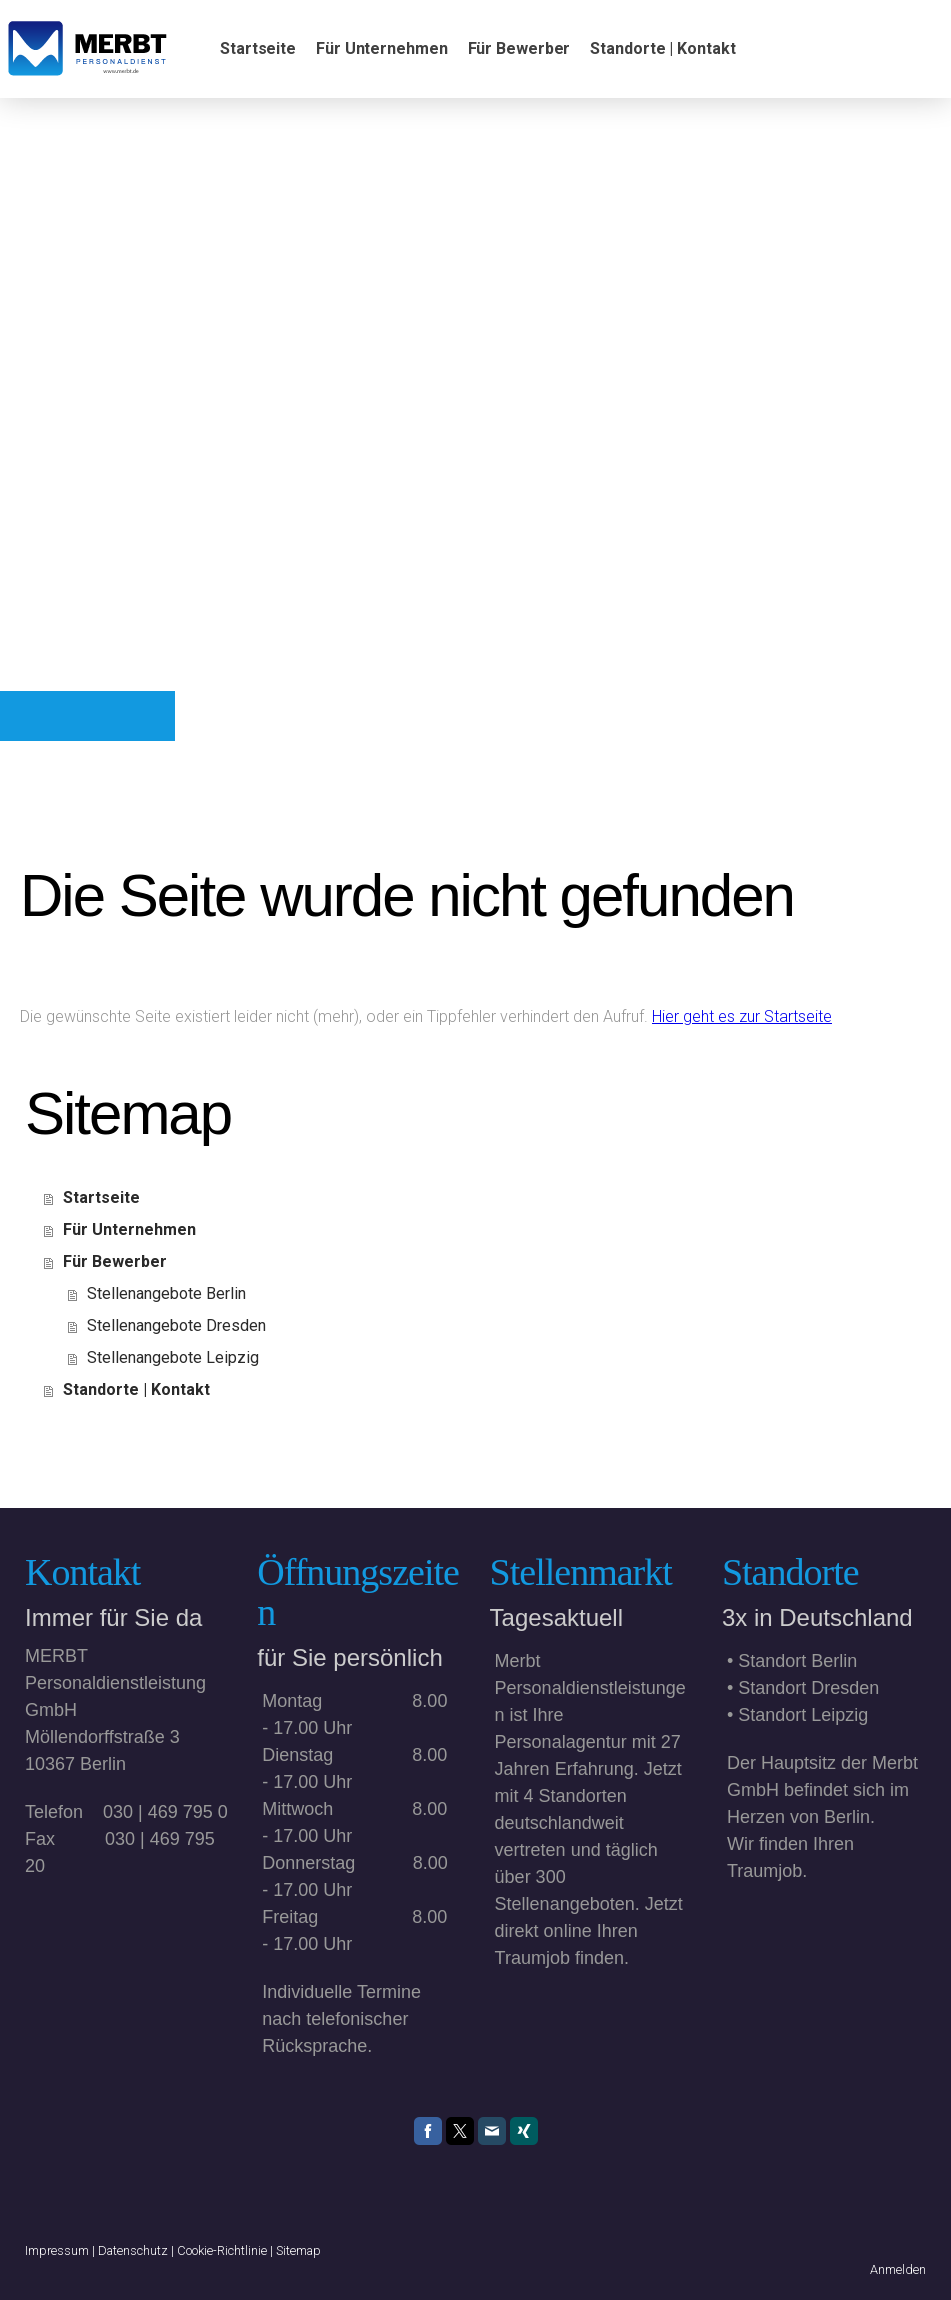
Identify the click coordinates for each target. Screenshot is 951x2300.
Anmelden (898, 2269)
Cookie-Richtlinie (222, 2250)
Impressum (57, 2250)
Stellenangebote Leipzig (173, 1357)
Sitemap (298, 2250)
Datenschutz (133, 2250)
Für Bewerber (519, 48)
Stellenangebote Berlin (166, 1293)
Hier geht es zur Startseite (742, 1016)
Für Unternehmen (382, 48)
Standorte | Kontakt (662, 48)
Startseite (258, 48)
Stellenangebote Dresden (176, 1325)
